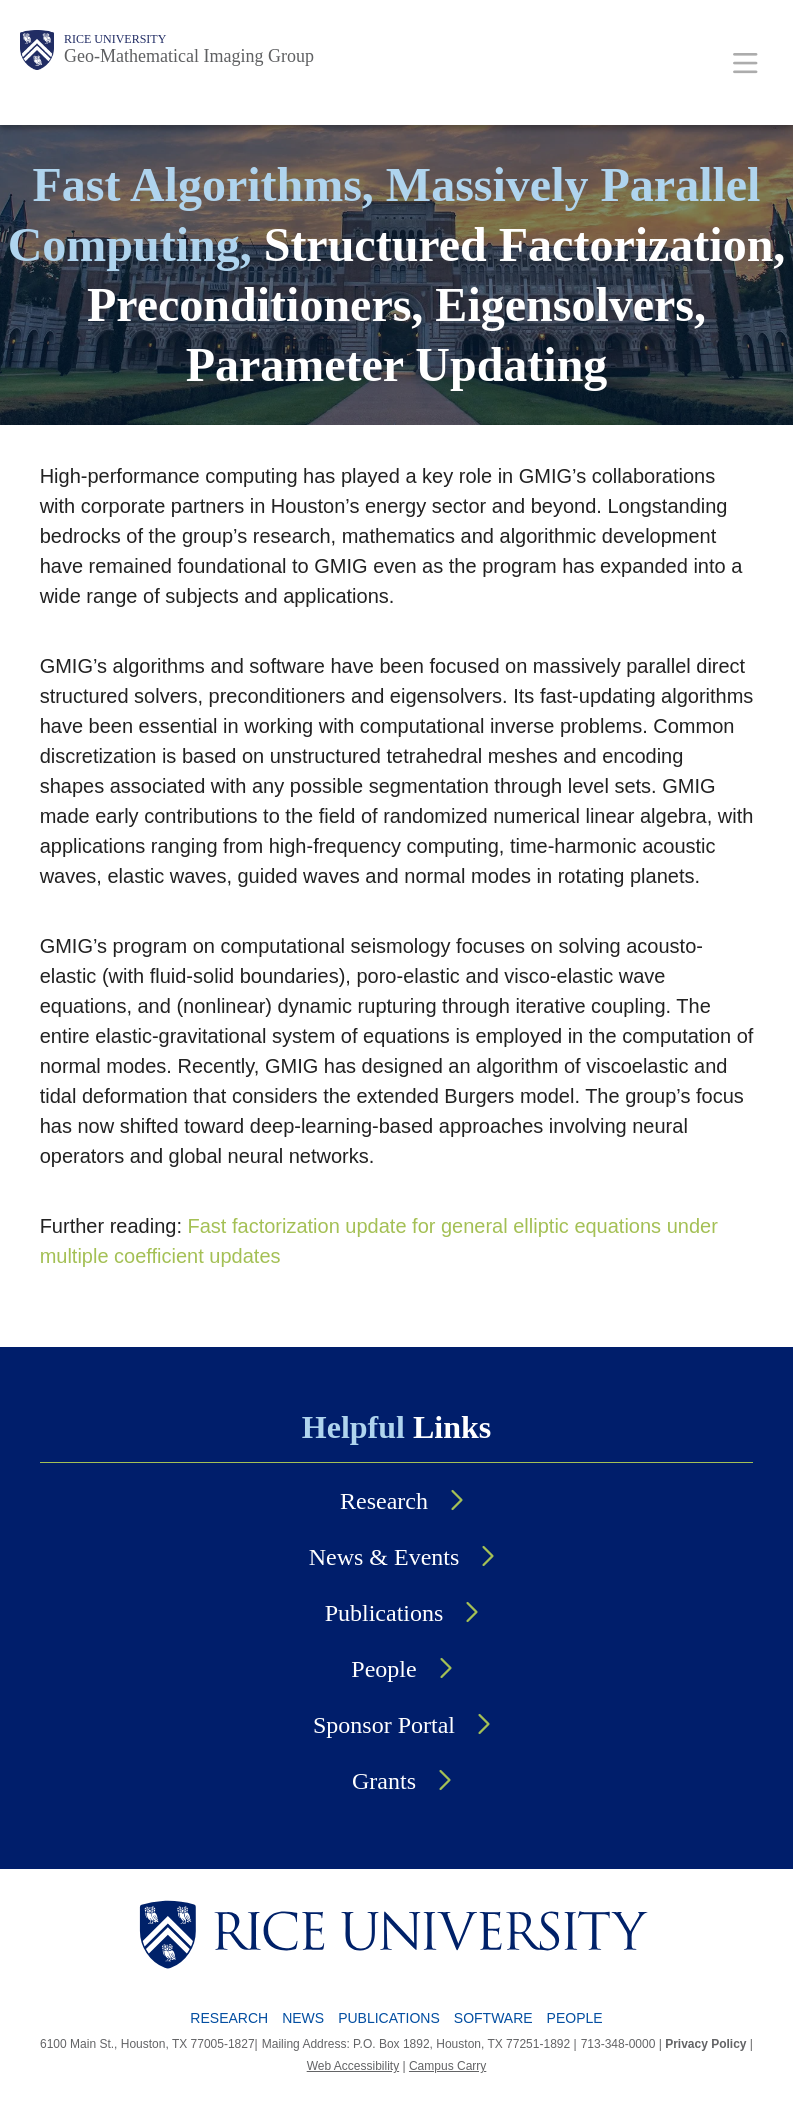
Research (384, 1501)
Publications (384, 1613)
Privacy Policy (705, 2044)
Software (493, 2018)
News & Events (384, 1557)
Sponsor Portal (384, 1725)
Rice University (115, 39)
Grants (384, 1781)
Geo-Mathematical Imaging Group (189, 56)
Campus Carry (447, 2066)
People (383, 1669)
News (303, 2018)
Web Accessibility (353, 2066)
